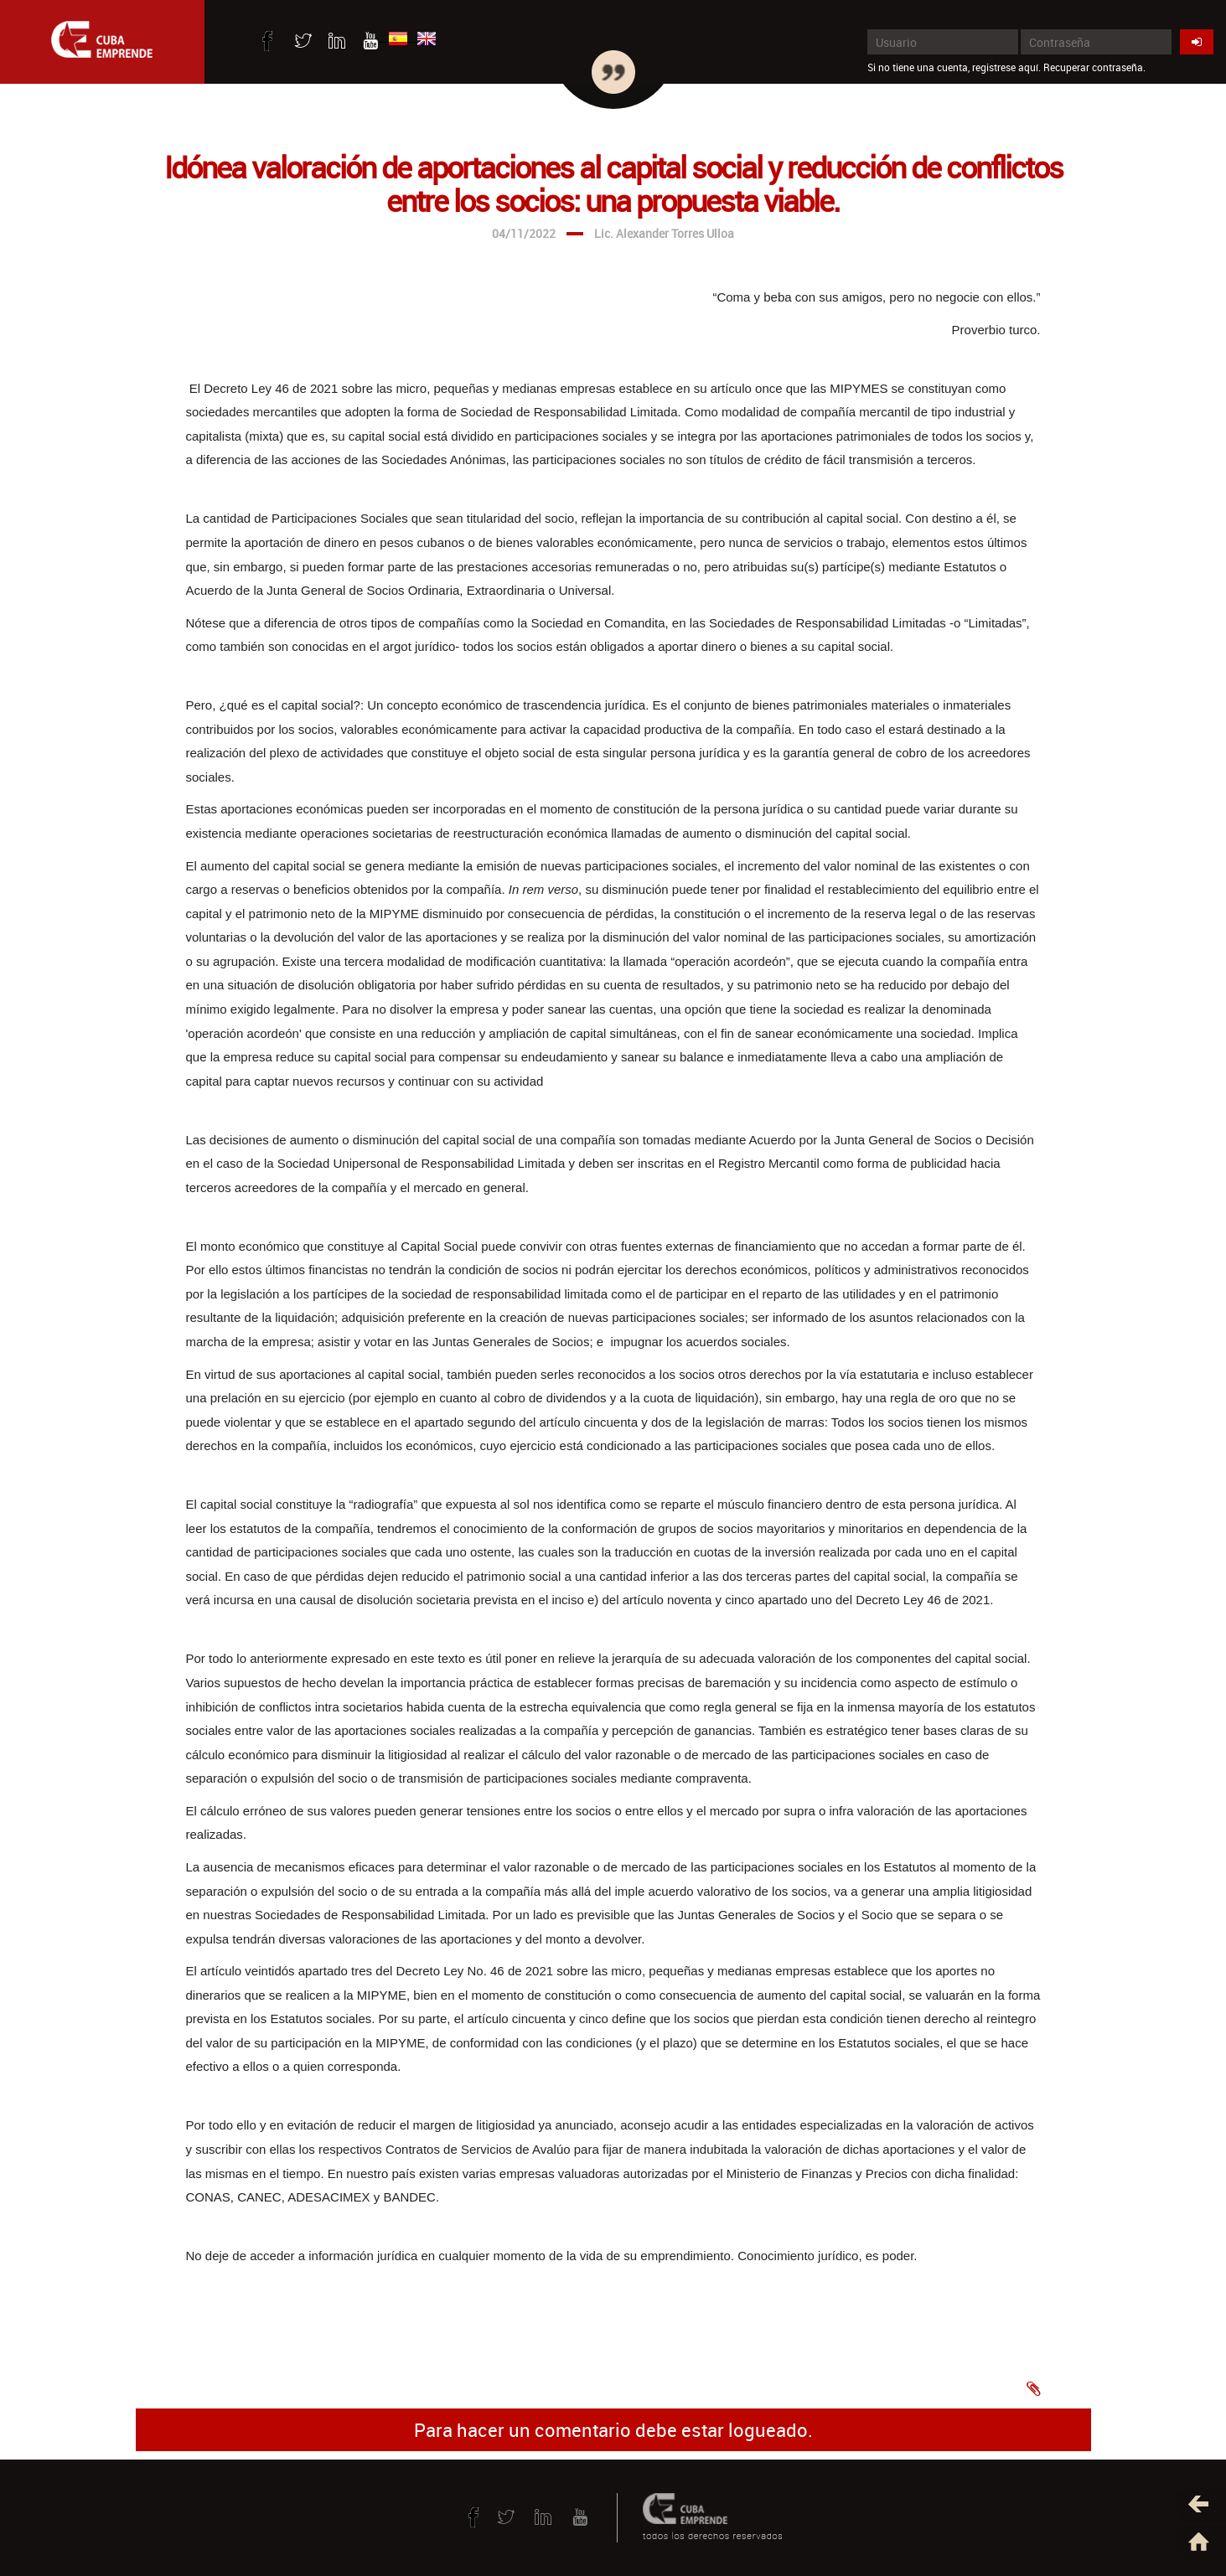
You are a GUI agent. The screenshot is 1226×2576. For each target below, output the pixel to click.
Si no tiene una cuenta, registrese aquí (952, 67)
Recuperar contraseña (1093, 67)
